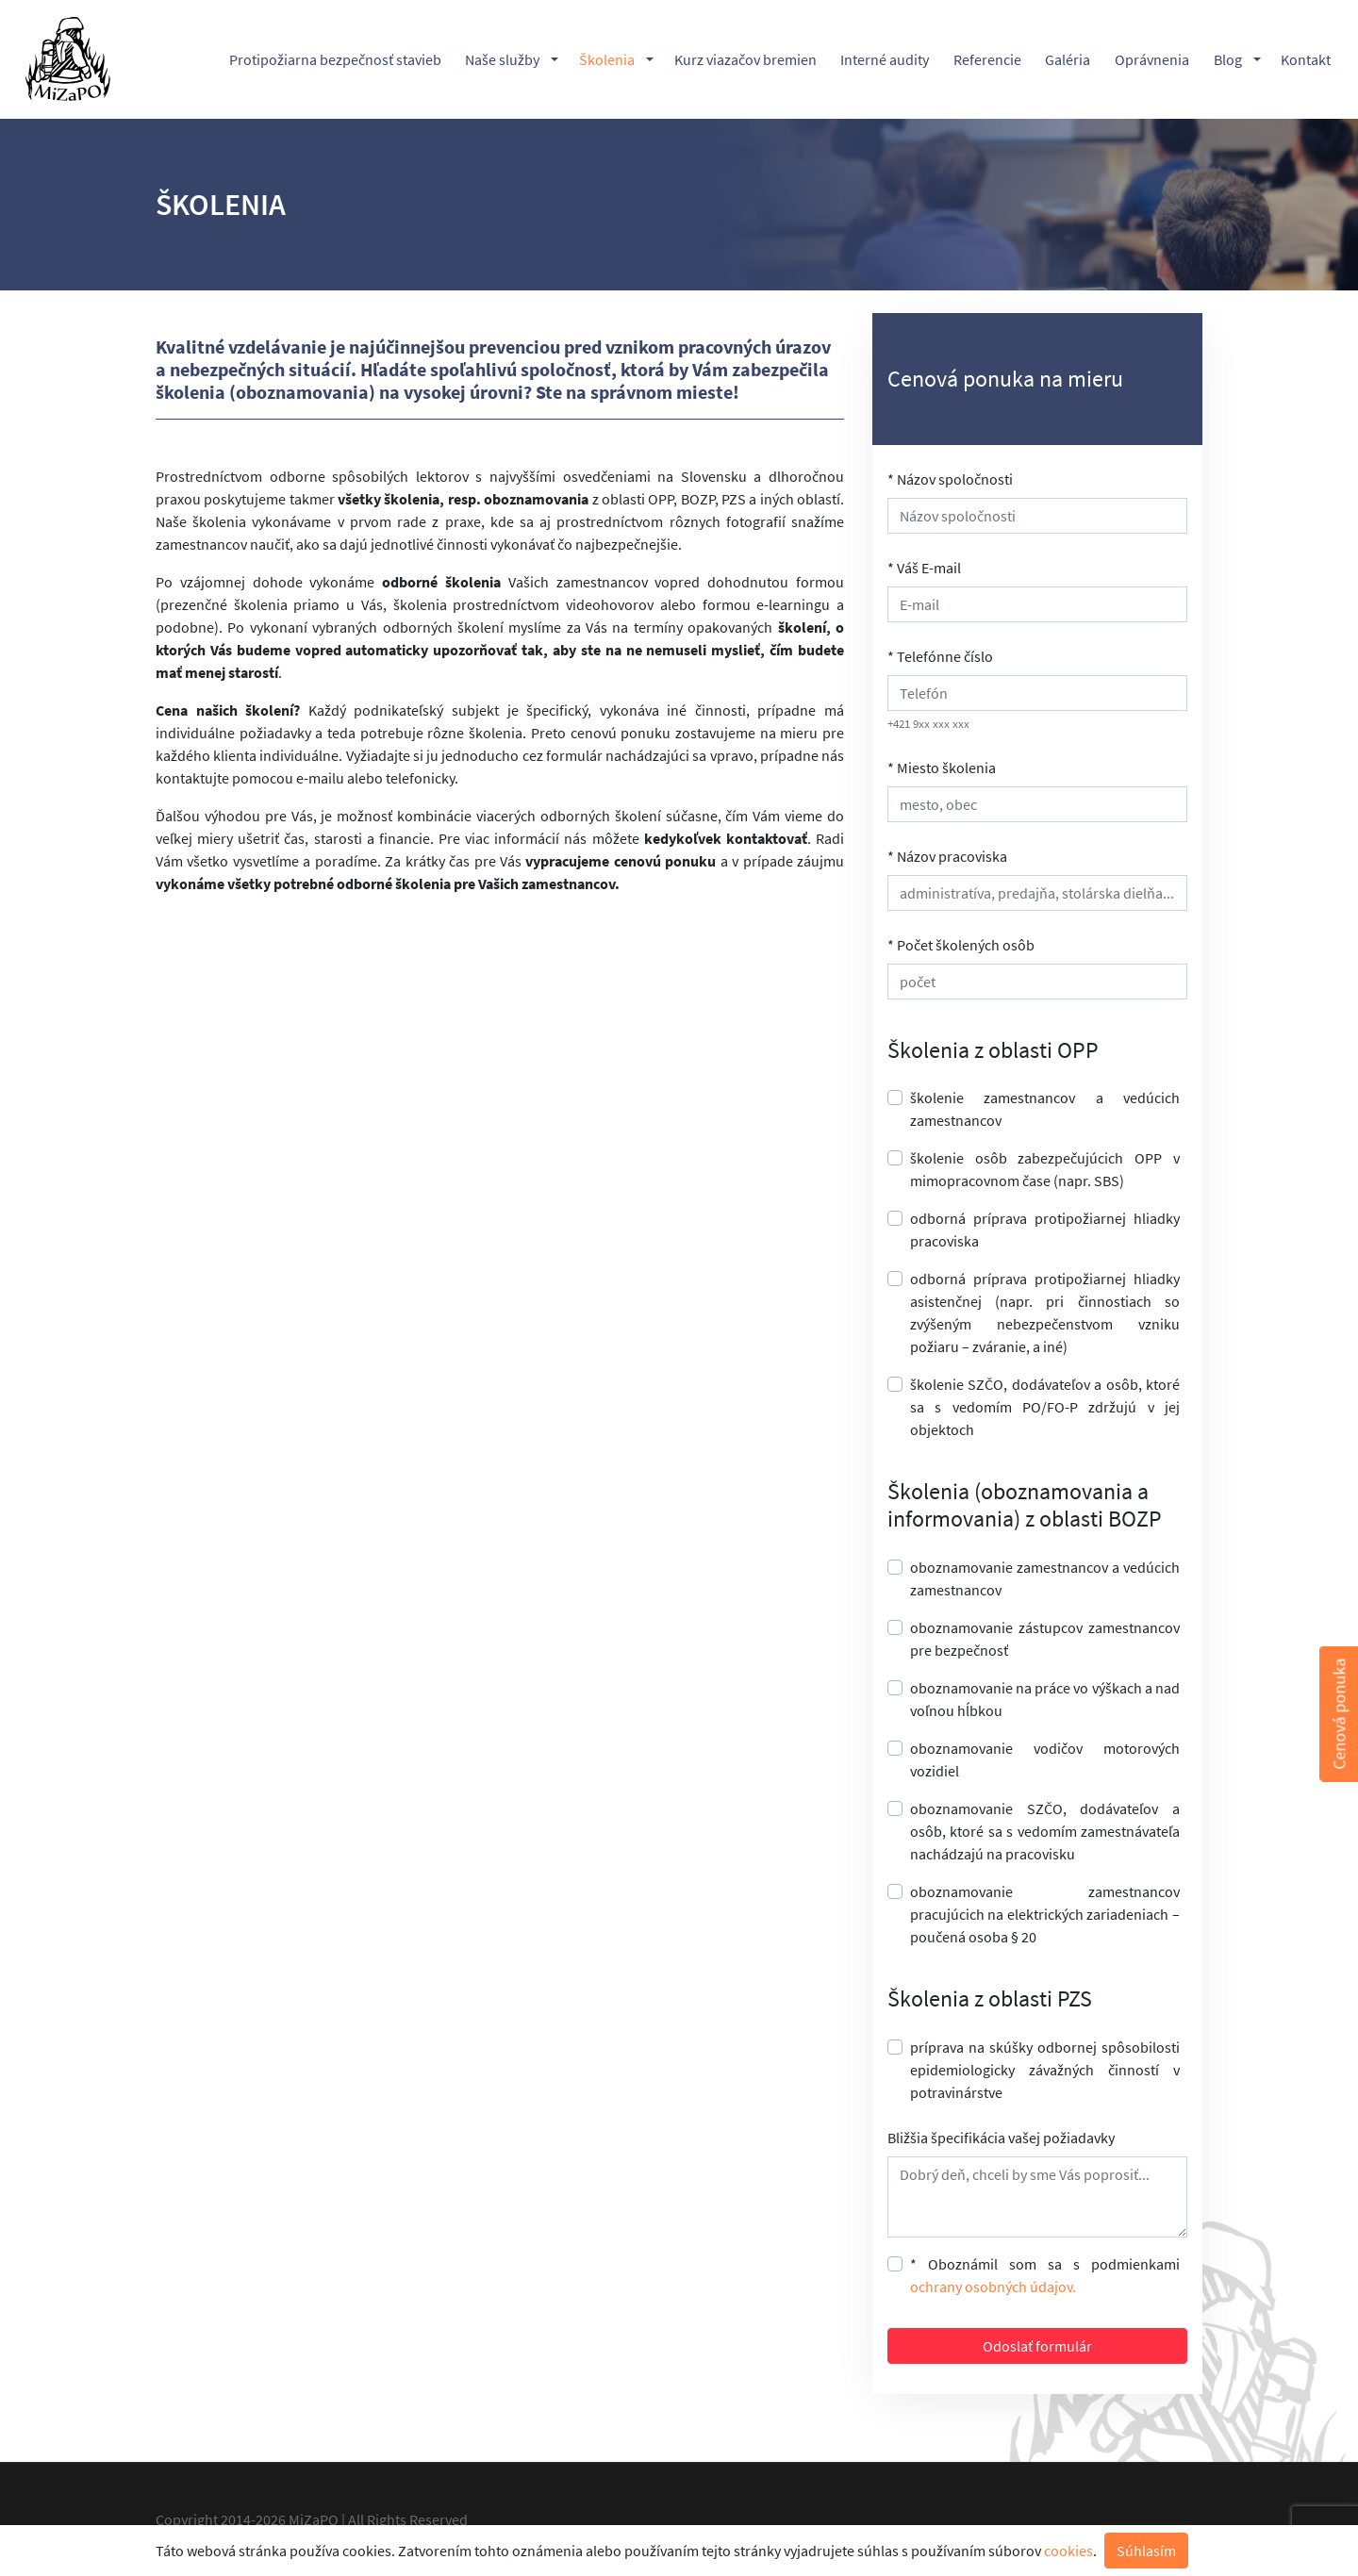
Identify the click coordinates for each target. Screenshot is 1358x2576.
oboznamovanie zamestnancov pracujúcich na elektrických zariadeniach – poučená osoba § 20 (1045, 1914)
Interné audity (884, 59)
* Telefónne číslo (940, 656)
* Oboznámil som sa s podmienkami (1045, 2275)
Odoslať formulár (1037, 2346)
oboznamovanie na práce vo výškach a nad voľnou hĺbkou (1045, 1699)
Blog (1228, 59)
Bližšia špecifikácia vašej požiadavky (1001, 2137)
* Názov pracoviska (947, 856)
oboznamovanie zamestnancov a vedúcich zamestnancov (1045, 1578)
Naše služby (502, 59)
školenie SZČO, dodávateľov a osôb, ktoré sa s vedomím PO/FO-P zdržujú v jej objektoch (1045, 1407)
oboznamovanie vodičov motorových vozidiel (1045, 1759)
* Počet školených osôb (961, 944)
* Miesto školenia (941, 767)
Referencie (987, 59)
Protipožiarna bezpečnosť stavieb (335, 59)
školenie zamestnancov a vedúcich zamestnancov (1045, 1109)
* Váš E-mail (924, 567)
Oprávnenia (1152, 59)
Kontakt (1306, 59)
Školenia (607, 59)
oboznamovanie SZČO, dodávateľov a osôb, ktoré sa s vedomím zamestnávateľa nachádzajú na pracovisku (1045, 1831)
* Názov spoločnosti (950, 479)
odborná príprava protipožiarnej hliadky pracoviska (1045, 1229)
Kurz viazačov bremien (745, 59)
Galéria (1067, 59)
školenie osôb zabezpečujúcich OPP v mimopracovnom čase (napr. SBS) (1045, 1169)
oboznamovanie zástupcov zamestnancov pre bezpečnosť (1045, 1639)
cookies (1068, 2550)
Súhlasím (1146, 2550)
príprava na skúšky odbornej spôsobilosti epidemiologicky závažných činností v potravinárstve (1045, 2070)
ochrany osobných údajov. (993, 2286)
